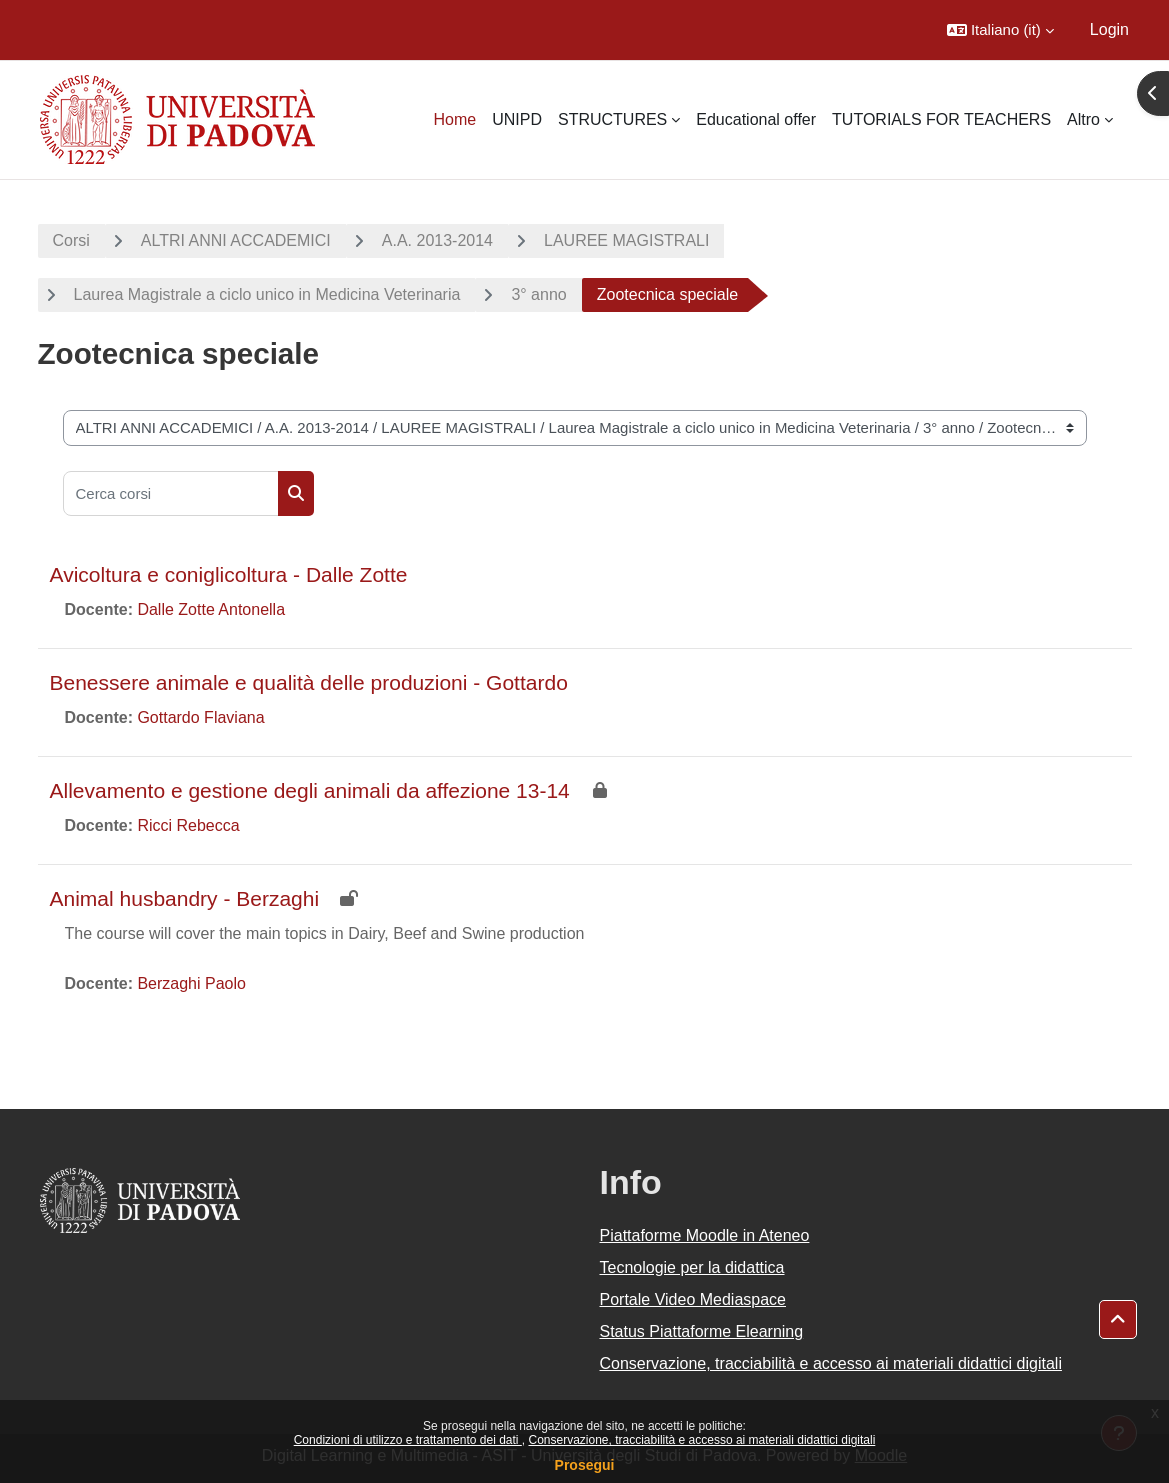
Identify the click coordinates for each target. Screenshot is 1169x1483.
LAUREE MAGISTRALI (626, 240)
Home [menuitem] (454, 119)
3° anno (538, 294)
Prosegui (585, 1465)
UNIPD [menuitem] (517, 119)
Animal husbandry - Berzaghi (185, 898)
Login (1109, 29)
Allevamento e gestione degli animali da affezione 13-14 (310, 790)
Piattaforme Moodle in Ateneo (705, 1235)
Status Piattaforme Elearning (702, 1331)
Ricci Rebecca (188, 825)
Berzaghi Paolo (191, 983)
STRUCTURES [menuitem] (612, 119)
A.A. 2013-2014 (437, 240)
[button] (1000, 30)
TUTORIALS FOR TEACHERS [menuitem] (941, 119)
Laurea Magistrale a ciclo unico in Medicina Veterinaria (267, 294)
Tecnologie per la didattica (692, 1267)
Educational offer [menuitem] (756, 119)
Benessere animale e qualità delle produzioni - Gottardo (309, 682)
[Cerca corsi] (171, 493)
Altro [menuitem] (1083, 119)
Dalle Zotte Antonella (211, 609)
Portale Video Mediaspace (693, 1299)
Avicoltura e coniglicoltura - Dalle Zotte (229, 574)
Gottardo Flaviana (200, 717)
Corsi (71, 240)
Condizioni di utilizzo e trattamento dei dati (408, 1440)
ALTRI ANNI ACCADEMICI (236, 240)
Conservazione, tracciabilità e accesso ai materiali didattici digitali (701, 1440)
